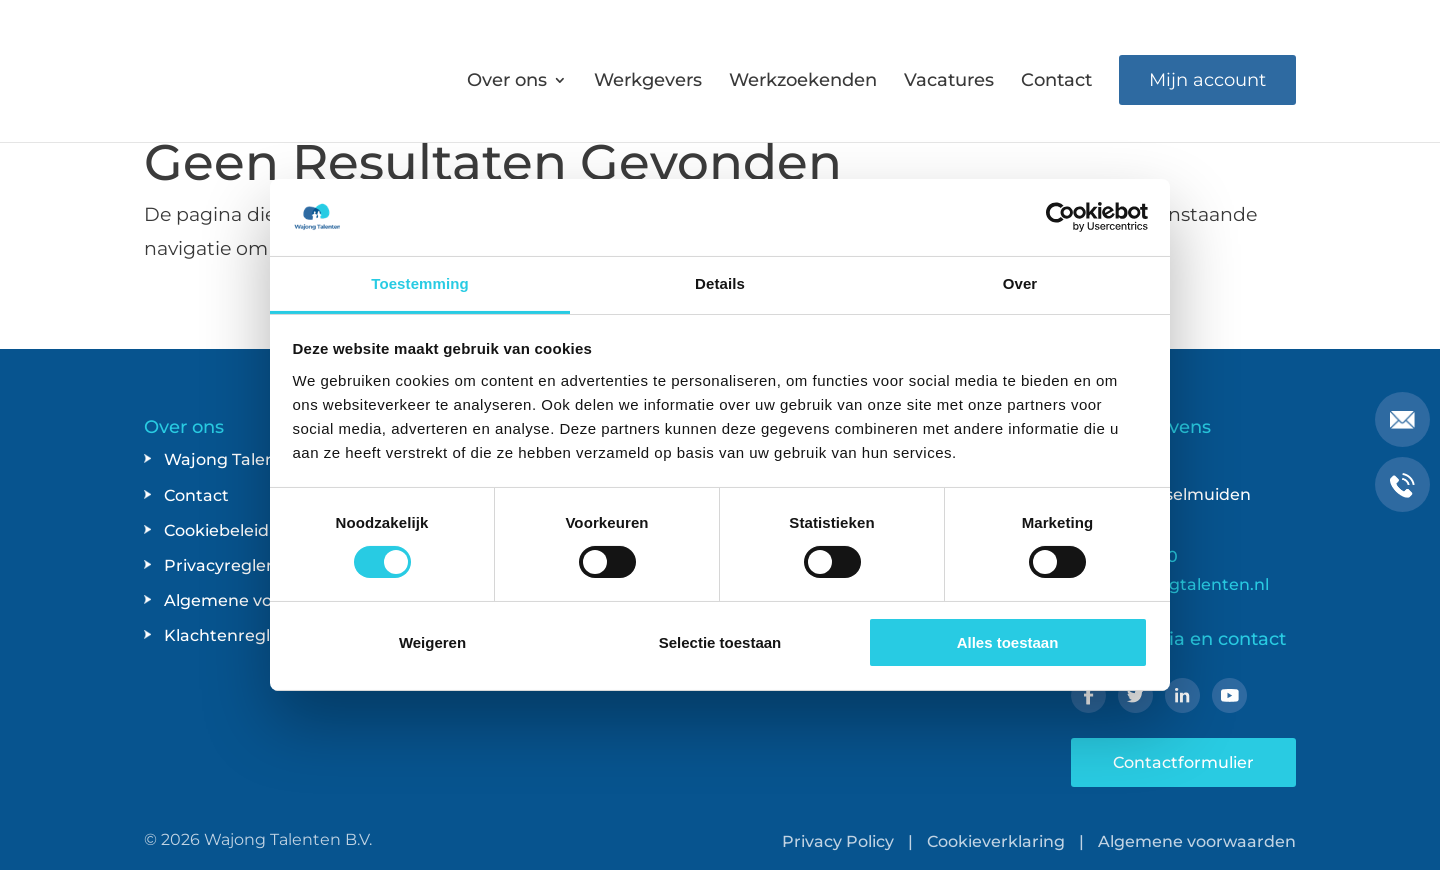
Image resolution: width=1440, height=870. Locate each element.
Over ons (507, 82)
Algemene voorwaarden (263, 600)
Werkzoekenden (803, 82)
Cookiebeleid (216, 530)
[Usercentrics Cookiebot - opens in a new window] (1060, 217)
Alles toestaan (1008, 642)
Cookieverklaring (996, 841)
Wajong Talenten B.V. (288, 839)
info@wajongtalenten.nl (1170, 584)
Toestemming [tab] (420, 283)
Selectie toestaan (720, 642)
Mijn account (1207, 80)
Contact (1056, 82)
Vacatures (949, 82)
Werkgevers (648, 82)
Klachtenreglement (244, 635)
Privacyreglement (237, 565)
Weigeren (432, 642)
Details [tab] (720, 283)
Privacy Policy (838, 841)
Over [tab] (1020, 283)
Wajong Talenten (234, 459)
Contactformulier (1183, 762)
